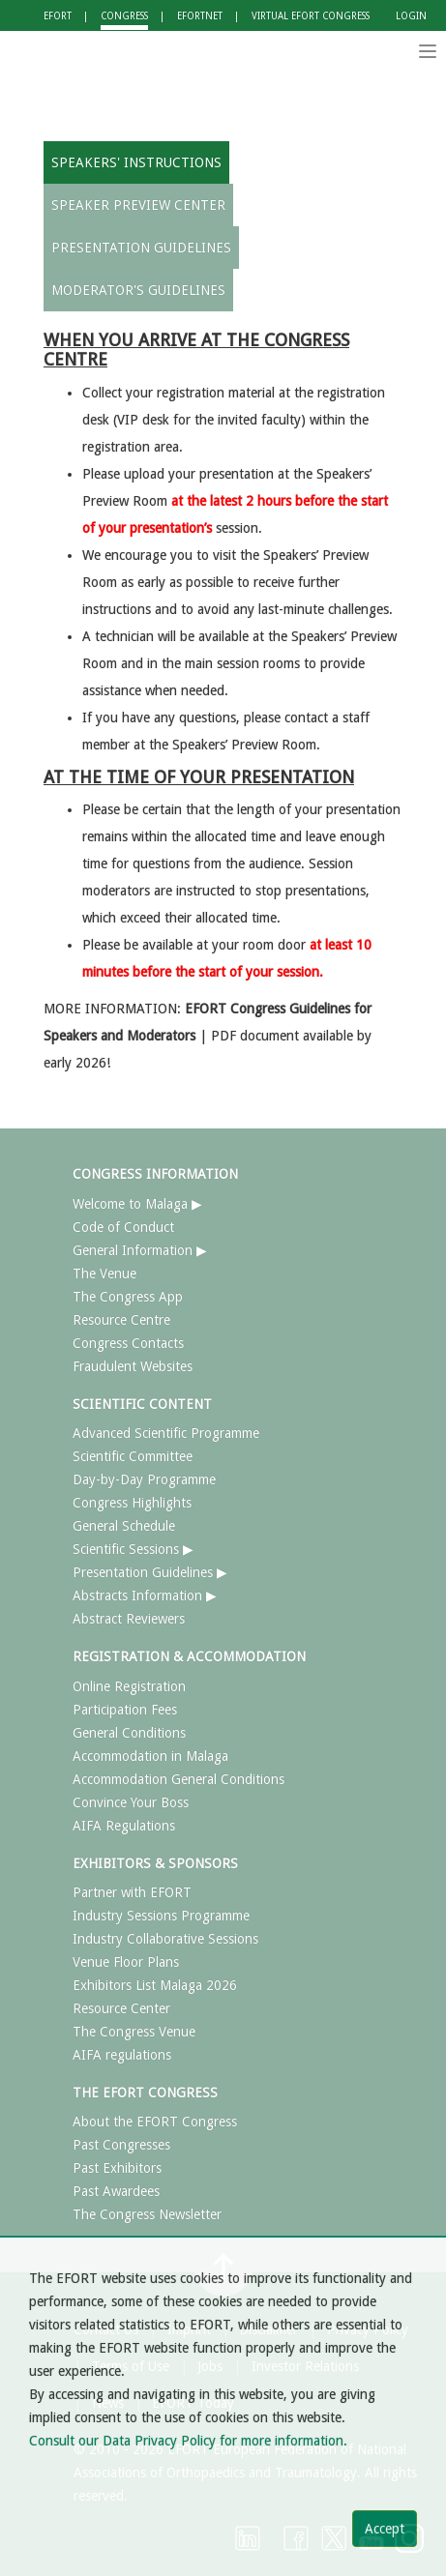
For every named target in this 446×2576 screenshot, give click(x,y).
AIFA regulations (122, 2055)
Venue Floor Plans (126, 1962)
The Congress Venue (134, 2031)
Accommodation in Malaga (150, 1756)
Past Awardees (116, 2191)
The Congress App (128, 1296)
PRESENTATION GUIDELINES (141, 247)
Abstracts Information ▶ (145, 1595)
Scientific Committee (133, 1456)
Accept (384, 2528)
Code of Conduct (123, 1227)
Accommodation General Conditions (178, 1779)
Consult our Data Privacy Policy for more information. (188, 2440)
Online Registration (129, 1686)
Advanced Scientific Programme (166, 1433)
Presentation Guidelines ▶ (150, 1572)
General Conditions (129, 1733)
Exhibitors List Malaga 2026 (155, 1985)
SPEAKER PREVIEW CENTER (138, 205)
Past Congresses (121, 2144)
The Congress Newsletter (147, 2214)
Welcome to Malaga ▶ (137, 1204)
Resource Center (121, 2008)
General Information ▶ (140, 1250)
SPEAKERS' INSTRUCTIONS (136, 162)
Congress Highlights (132, 1502)
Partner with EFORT (132, 1892)
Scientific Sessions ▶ (133, 1549)
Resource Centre (121, 1320)
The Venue (104, 1273)
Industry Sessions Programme (161, 1915)
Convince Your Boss (131, 1802)
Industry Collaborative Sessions (165, 1939)
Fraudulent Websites (133, 1366)
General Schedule (124, 1526)
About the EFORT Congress (155, 2121)
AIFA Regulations (124, 1825)
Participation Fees (125, 1709)
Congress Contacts (128, 1343)
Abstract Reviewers (129, 1618)
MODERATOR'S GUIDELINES (138, 290)
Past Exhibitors (117, 2168)
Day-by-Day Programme (144, 1479)
